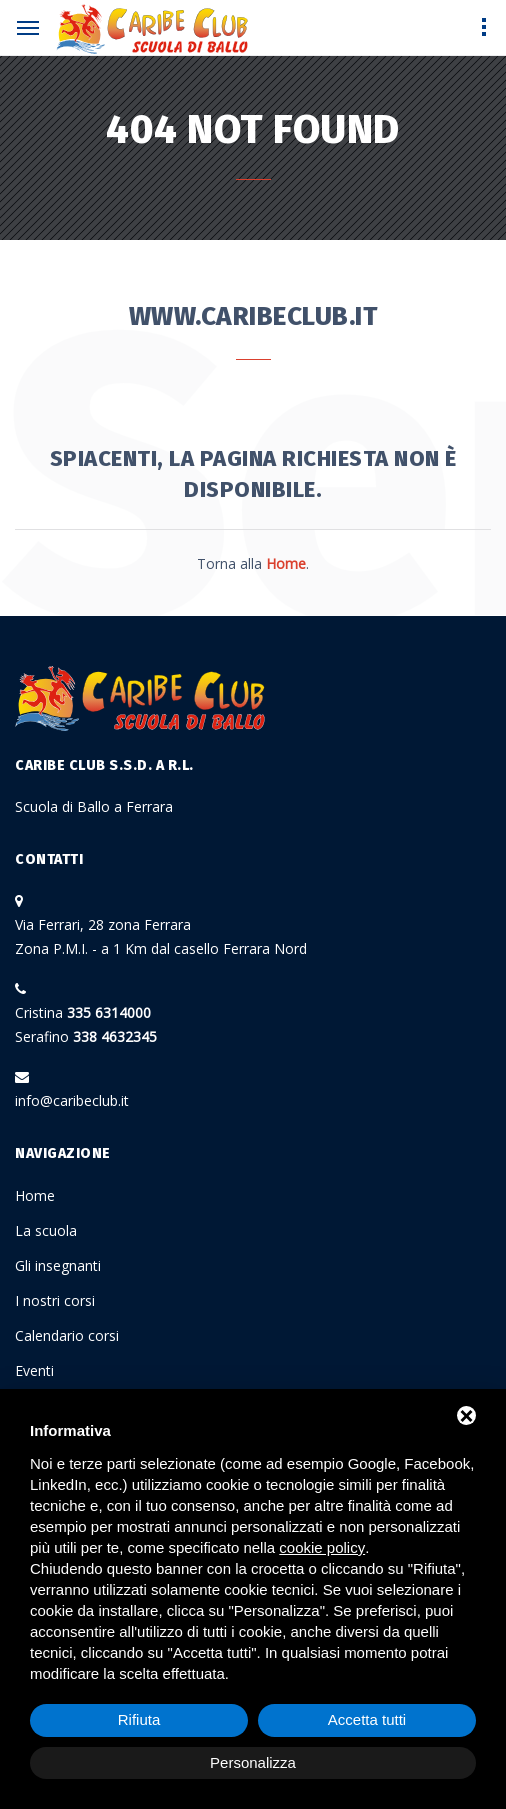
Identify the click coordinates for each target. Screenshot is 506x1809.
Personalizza (253, 1762)
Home (35, 1195)
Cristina (83, 1012)
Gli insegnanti (58, 1265)
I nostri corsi (55, 1300)
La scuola (46, 1230)
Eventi (34, 1370)
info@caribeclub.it (72, 1100)
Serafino (86, 1036)
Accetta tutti (367, 1719)
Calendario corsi (67, 1335)
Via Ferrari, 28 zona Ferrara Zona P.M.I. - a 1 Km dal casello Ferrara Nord (161, 936)
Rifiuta (139, 1719)
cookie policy (322, 1547)
